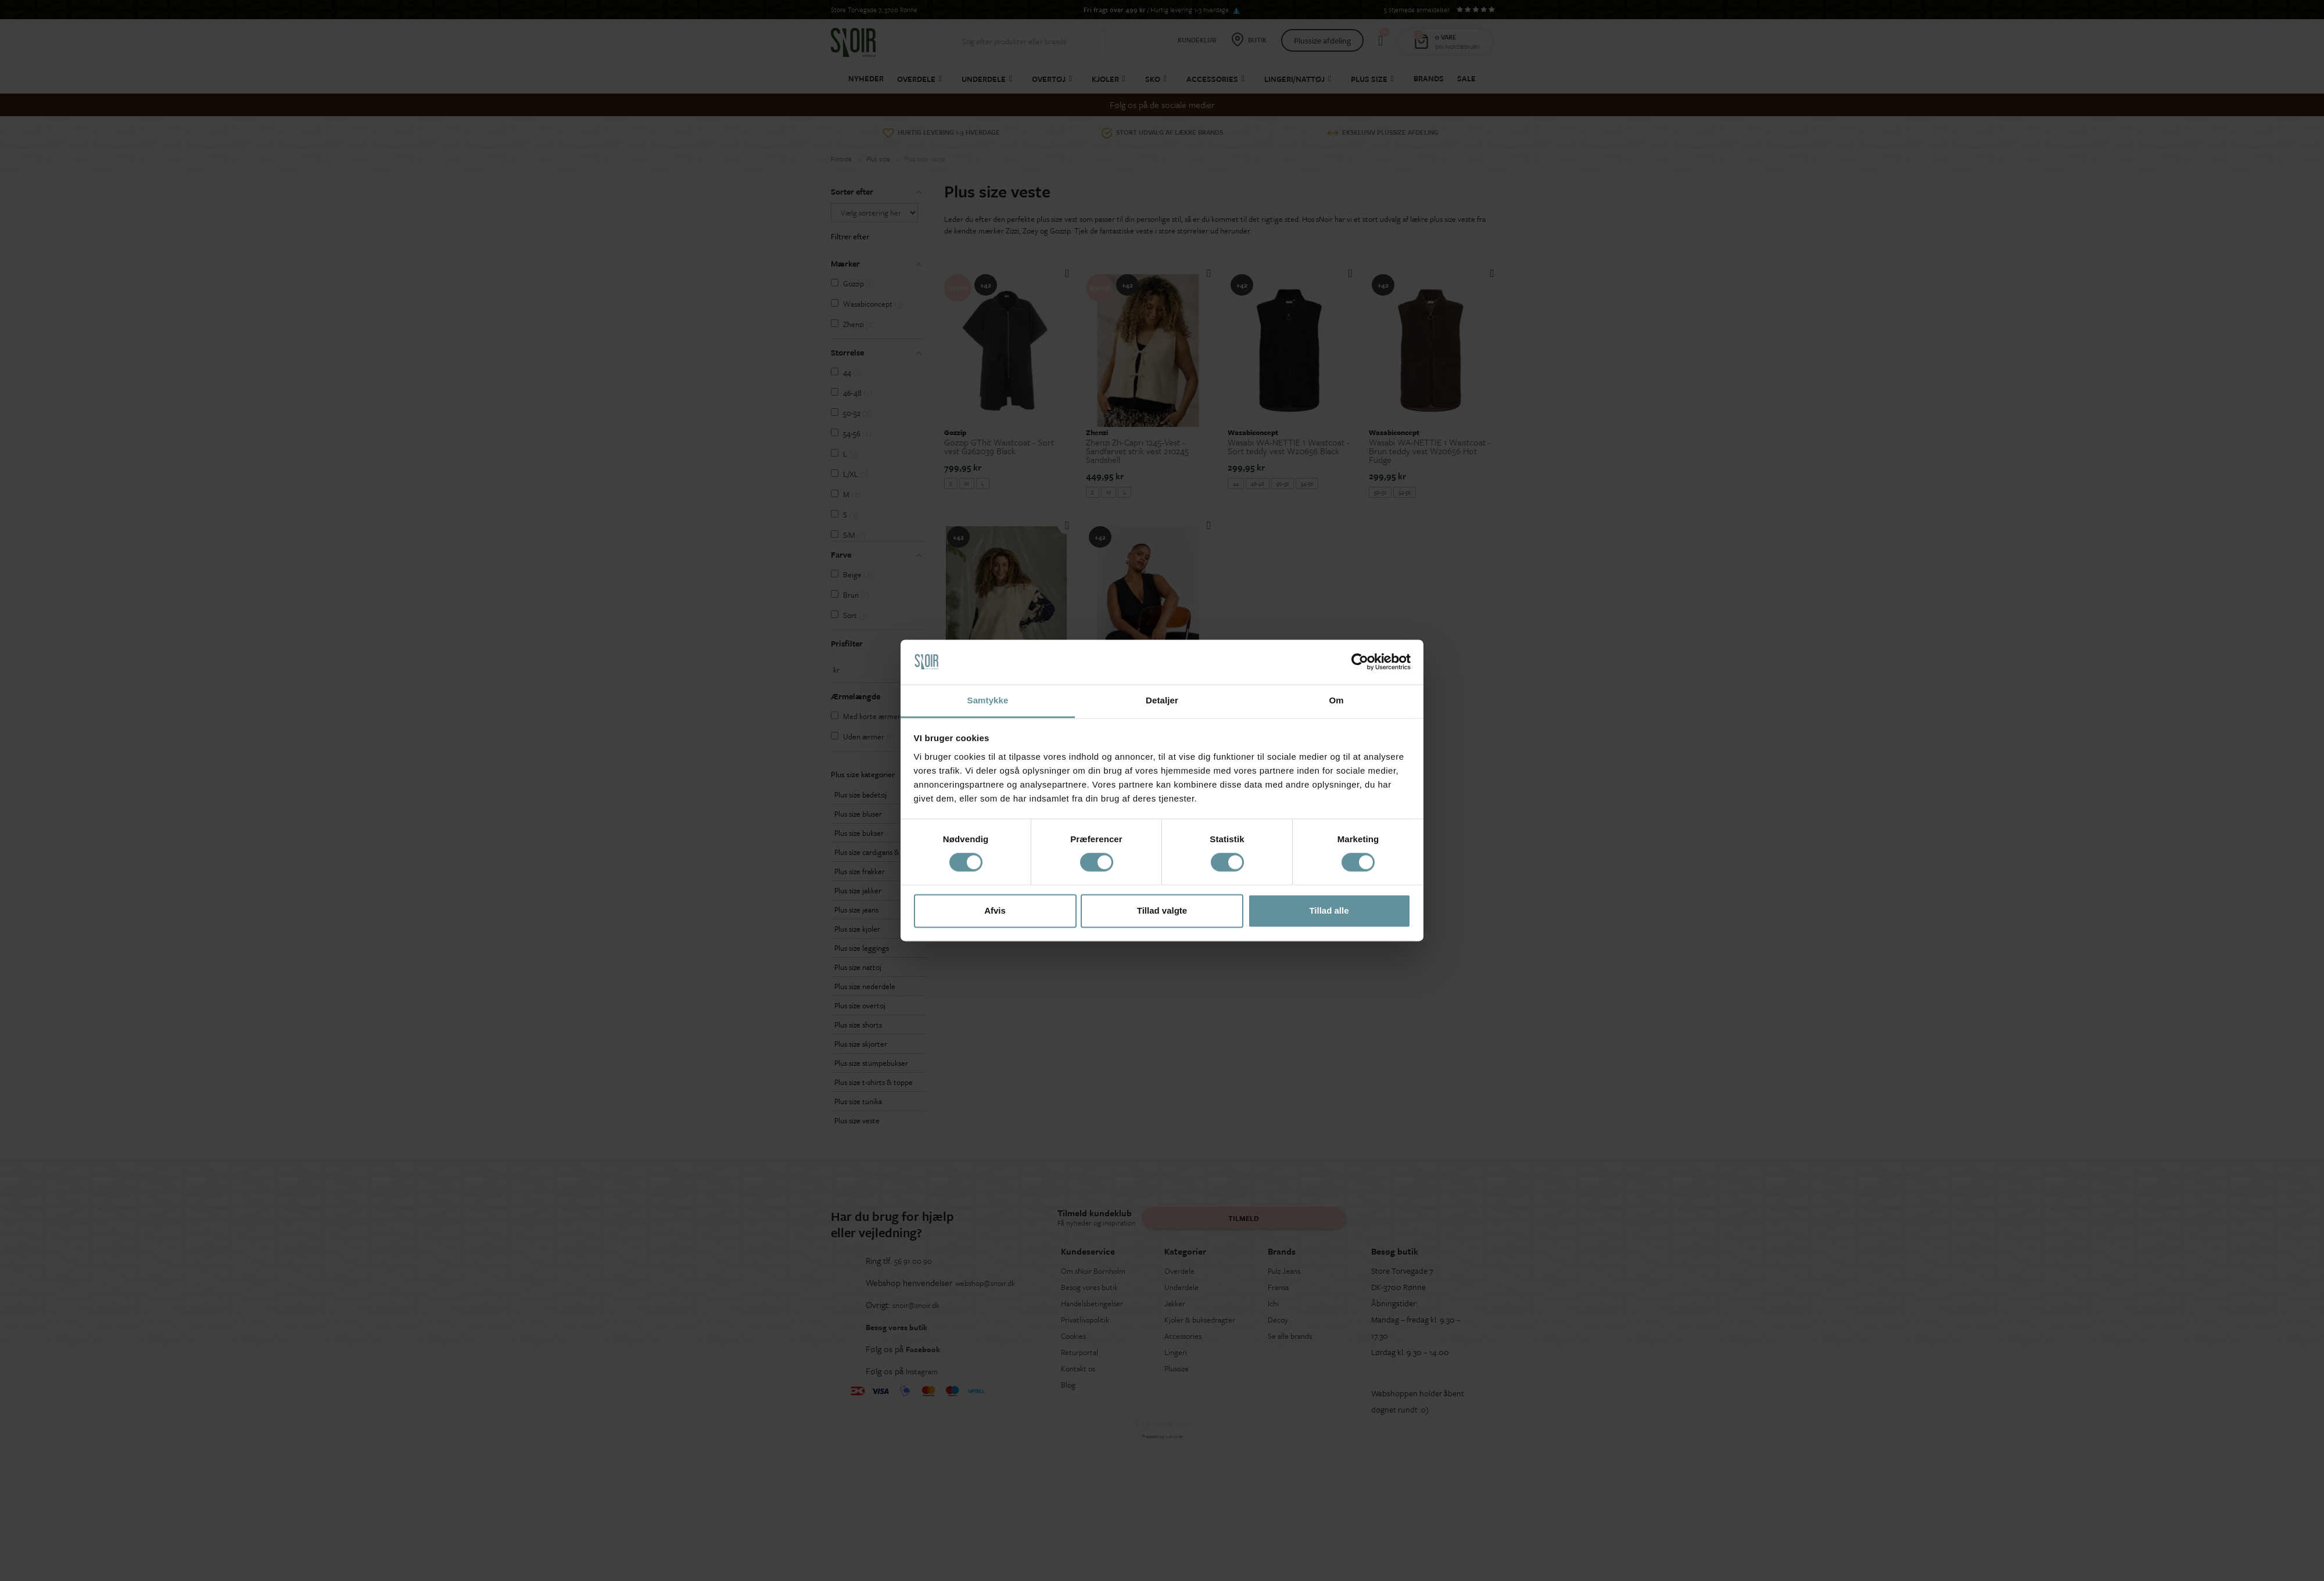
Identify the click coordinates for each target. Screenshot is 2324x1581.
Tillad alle (1329, 910)
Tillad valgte (1162, 910)
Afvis (995, 910)
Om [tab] (1336, 700)
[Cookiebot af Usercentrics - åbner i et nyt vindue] (1360, 662)
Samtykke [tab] (988, 700)
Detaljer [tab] (1162, 700)
